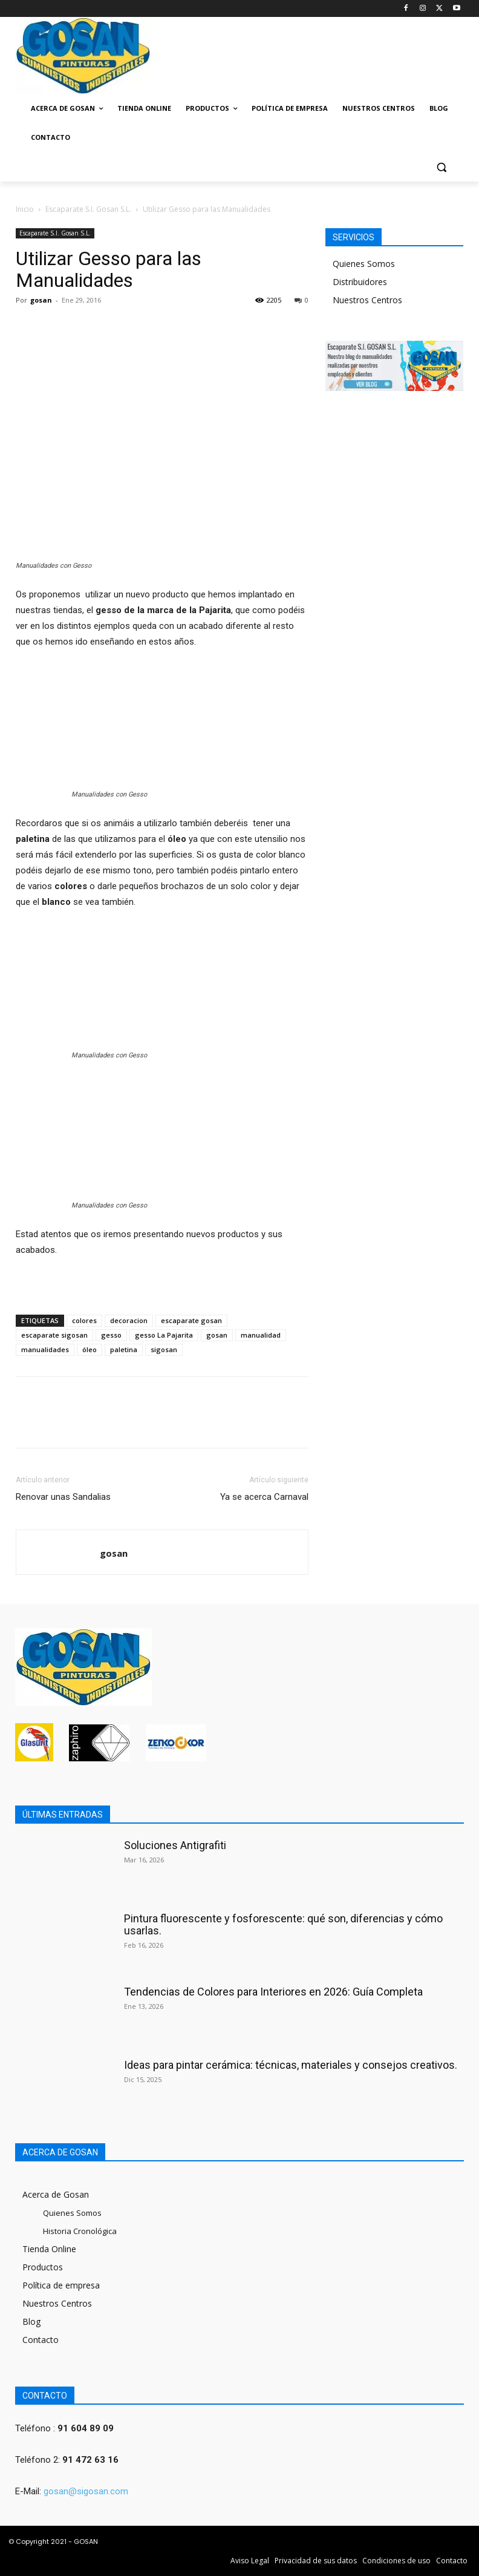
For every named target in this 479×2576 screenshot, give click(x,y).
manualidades (45, 1349)
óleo (89, 1349)
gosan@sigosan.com (86, 2491)
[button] (441, 167)
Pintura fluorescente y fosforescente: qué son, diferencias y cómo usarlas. (283, 1924)
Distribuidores (360, 282)
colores (84, 1320)
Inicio (25, 209)
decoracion (129, 1320)
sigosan (164, 1349)
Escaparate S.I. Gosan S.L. (88, 209)
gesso (111, 1334)
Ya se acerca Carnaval (264, 1496)
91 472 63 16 (90, 2459)
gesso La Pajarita (164, 1334)
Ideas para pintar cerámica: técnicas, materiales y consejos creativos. (290, 2064)
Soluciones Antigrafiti (175, 1845)
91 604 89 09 (85, 2428)
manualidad (261, 1334)
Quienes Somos (364, 263)
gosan (41, 299)
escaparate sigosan (54, 1334)
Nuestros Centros (367, 300)
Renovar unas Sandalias (63, 1496)
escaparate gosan (191, 1320)
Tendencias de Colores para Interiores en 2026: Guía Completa (273, 1991)
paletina (123, 1349)
